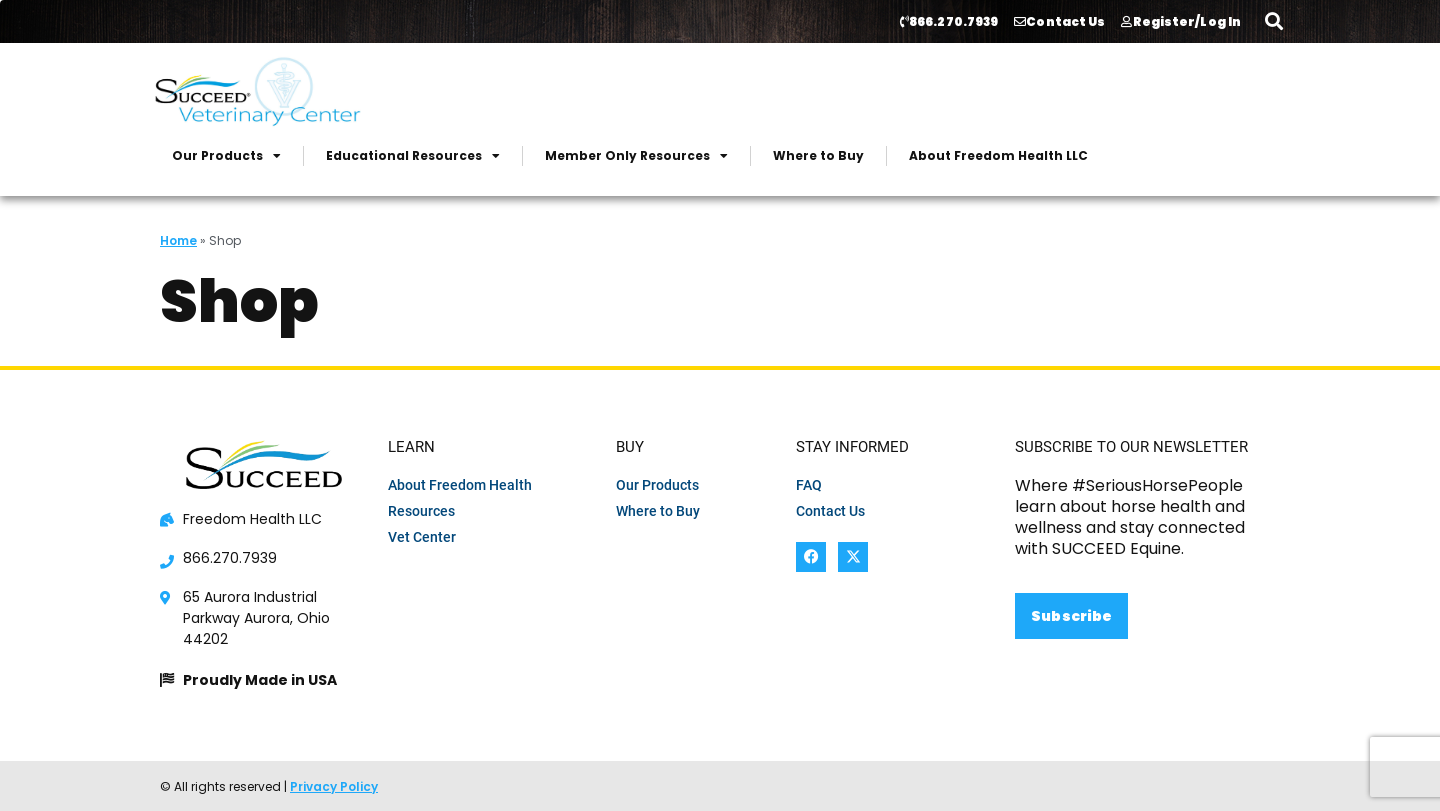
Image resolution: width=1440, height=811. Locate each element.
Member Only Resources (636, 156)
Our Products (226, 156)
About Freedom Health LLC (998, 155)
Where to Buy (818, 155)
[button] (1273, 20)
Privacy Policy (334, 786)
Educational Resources (413, 156)
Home (178, 240)
